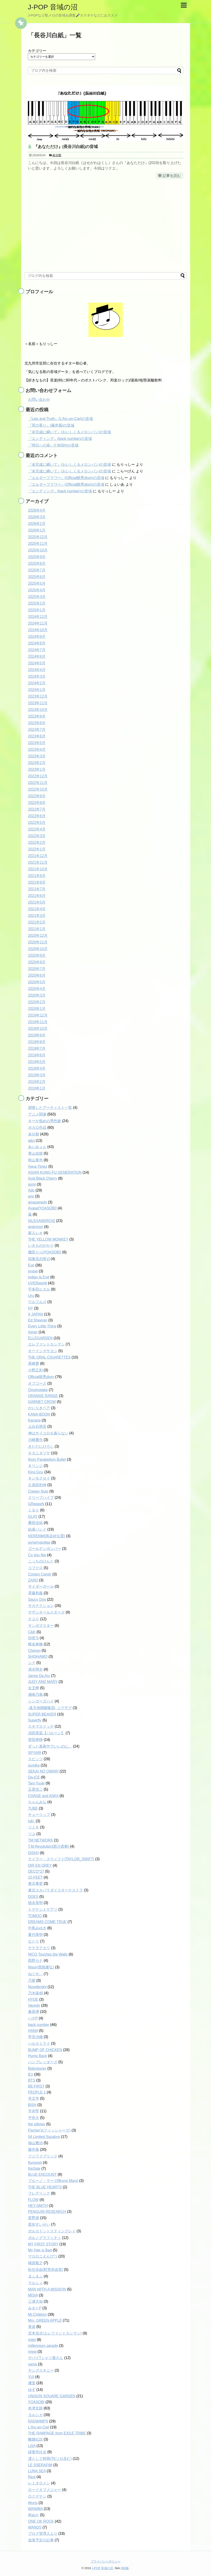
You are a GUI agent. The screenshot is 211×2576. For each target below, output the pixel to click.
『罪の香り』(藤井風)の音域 (51, 425)
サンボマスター (41, 1626)
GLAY (32, 1516)
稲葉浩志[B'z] (39, 1259)
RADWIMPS (38, 2421)
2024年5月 (37, 663)
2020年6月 (37, 975)
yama (32, 2364)
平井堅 (33, 2111)
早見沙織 (35, 2037)
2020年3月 (37, 995)
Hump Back (37, 2056)
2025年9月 (37, 557)
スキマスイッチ (41, 1726)
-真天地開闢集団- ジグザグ (50, 1708)
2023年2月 (37, 763)
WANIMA (35, 2509)
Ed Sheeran (38, 1320)
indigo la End (38, 1277)
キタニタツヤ (39, 1453)
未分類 (56, 155)
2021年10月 (38, 869)
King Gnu (35, 1472)
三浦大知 (35, 2301)
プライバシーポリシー (105, 2561)
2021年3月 (37, 916)
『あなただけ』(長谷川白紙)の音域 (66, 146)
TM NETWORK (40, 1840)
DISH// (33, 1853)
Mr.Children (37, 2314)
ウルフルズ (37, 1302)
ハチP (33, 2018)
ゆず (31, 2390)
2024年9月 (37, 637)
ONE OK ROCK (41, 2521)
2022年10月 (38, 789)
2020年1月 (37, 1009)
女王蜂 (33, 1688)
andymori (35, 1227)
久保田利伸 (37, 1485)
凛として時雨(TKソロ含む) (50, 2459)
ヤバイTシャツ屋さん (45, 2358)
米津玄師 (35, 2408)
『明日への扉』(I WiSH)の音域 (53, 445)
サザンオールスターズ (46, 1612)
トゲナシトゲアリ (42, 1909)
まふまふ (35, 2276)
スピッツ (35, 1759)
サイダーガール (41, 1586)
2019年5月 (37, 1062)
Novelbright (37, 1987)
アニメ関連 (37, 1114)
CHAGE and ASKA (43, 1796)
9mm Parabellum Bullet (47, 1459)
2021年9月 (37, 876)
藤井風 (33, 2149)
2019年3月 (37, 1075)
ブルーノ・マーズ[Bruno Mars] (53, 2181)
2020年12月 (38, 935)
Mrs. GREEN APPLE (45, 2320)
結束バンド (37, 1529)
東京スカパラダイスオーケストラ (55, 1890)
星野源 (33, 2218)
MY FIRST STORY (43, 2244)
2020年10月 (38, 949)
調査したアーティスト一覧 (50, 1108)
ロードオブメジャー (44, 2490)
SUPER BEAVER (42, 1714)
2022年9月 (37, 796)
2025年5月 (37, 583)
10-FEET (35, 1877)
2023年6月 (37, 736)
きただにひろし (41, 1446)
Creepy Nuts (38, 1491)
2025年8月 (37, 563)
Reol (32, 2477)
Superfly (35, 1720)
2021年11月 (38, 862)
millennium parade (43, 2346)
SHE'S (33, 1638)
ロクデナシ (37, 2496)
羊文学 (33, 2098)
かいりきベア (39, 1408)
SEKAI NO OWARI (43, 1771)
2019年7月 (37, 1048)
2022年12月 (38, 776)
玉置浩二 (35, 1789)
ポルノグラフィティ (44, 2238)
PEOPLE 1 (37, 2092)
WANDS (35, 2527)
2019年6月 (37, 1055)
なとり (33, 1941)
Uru (31, 1296)
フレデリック (39, 2193)
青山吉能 (35, 1153)
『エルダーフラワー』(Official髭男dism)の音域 (66, 478)
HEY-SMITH (38, 2206)
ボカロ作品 (37, 1127)
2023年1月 (37, 769)
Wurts (32, 2503)
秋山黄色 (35, 1160)
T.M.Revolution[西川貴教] (48, 1846)
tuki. (31, 1821)
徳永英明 (35, 1903)
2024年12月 (38, 617)
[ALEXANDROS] (41, 1221)
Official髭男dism (41, 1377)
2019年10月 (38, 1028)
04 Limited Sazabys (44, 2137)
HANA (33, 2031)
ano (31, 1196)
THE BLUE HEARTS (45, 2187)
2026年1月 (37, 530)
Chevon (34, 1650)
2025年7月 (37, 570)
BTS (31, 2080)
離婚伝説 (35, 2439)
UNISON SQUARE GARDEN (51, 2396)
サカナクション (41, 1606)
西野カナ (35, 1960)
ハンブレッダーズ (42, 2062)
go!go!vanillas (39, 1542)
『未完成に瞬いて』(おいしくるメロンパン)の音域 (69, 432)
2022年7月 (37, 809)
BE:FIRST (36, 2086)
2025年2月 (37, 603)
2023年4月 (37, 749)
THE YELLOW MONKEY (48, 1239)
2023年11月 (38, 703)
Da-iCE (34, 1777)
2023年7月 (37, 730)
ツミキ (33, 1827)
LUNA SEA (37, 2471)
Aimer (33, 1332)
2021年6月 (37, 896)
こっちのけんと (41, 1561)
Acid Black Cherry (42, 1178)
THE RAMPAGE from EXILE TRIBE (57, 2433)
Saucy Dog (37, 1599)
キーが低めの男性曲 (44, 1121)
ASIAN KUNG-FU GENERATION (55, 1172)
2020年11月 (38, 942)
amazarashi (37, 1202)
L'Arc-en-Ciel (38, 2427)
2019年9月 (37, 1035)
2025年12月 (38, 537)
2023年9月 (37, 716)
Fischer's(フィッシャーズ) (49, 2130)
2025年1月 (37, 610)
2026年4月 (37, 510)
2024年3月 (37, 676)
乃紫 (31, 1980)
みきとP (34, 2308)
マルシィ (35, 2283)
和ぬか (33, 2515)
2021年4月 (37, 909)
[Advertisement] (105, 219)
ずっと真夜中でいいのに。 (50, 1746)
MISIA (33, 2295)
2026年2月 (37, 524)
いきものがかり (41, 1245)
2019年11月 (38, 1022)
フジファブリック (42, 2156)
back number (38, 2025)
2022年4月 (37, 829)
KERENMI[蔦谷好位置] (46, 1536)
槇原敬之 (35, 2263)
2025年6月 (37, 577)
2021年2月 (37, 922)
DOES (33, 1897)
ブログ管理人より (42, 2533)
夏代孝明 (35, 1935)
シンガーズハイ (41, 1701)
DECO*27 (36, 1871)
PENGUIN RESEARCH (47, 2212)
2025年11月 (38, 543)
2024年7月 (37, 650)
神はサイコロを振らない (48, 1433)
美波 (31, 2327)
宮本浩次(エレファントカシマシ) (55, 2333)
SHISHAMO (38, 1656)
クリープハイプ (41, 1497)
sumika (34, 1765)
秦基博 (33, 2012)
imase (33, 1271)
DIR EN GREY (40, 1865)
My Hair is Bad (40, 2250)
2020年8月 (37, 962)
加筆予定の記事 (41, 2540)
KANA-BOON (39, 1414)
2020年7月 (37, 969)
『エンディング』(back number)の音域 (60, 439)
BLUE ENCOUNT (42, 2174)
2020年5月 (37, 982)
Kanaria (34, 1420)
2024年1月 (37, 690)
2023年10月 (38, 710)
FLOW (33, 2200)
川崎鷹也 (35, 1440)
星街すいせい (39, 2224)
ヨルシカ (35, 2415)
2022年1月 (37, 849)
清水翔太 (35, 1669)
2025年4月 (37, 590)
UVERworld (37, 1283)
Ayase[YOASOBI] (42, 1208)
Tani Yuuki (36, 1783)
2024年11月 (38, 623)
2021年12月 (38, 856)
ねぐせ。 (35, 1974)
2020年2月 (37, 1002)
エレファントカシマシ (46, 1344)
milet (32, 2340)
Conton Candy (39, 1574)
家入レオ (35, 1233)
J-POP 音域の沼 (52, 7)
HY (30, 1308)
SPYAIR (34, 1753)
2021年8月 (37, 882)
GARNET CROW (42, 1402)
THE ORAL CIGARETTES (49, 1357)
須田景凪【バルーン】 (46, 1733)
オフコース (37, 1383)
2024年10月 (38, 630)
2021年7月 (37, 889)
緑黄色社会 (37, 2452)
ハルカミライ (39, 2043)
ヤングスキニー (41, 2370)
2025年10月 (38, 550)
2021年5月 (37, 902)
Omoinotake (38, 1390)
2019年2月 (37, 1082)
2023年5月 (37, 743)
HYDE (33, 1999)
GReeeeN (36, 1504)
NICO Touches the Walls (48, 1954)
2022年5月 (37, 823)
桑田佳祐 (35, 1523)
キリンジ (35, 1466)
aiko (31, 1141)
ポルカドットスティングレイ (52, 2231)
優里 (31, 2383)
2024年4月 (37, 670)
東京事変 (35, 1883)
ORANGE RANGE (43, 1396)
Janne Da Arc (39, 1676)
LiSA (32, 2446)
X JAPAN (35, 1314)
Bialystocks (37, 2068)
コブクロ (35, 1568)
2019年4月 (37, 1068)
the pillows (36, 2124)
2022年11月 (38, 783)
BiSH (32, 2105)
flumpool (35, 2163)
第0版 (125, 2568)
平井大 (33, 2118)
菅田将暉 (35, 1740)
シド (31, 1663)
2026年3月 (37, 517)
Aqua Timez (37, 1166)
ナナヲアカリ (39, 1948)
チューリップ (39, 1815)
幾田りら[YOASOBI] (44, 1252)
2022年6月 (37, 816)
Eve (31, 1265)
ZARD (33, 1580)
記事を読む (172, 176)
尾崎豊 (33, 1363)
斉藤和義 (35, 1593)
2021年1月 (37, 929)
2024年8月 (37, 643)
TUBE (33, 1808)
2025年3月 (37, 597)
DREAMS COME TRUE (47, 1922)
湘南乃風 (35, 1694)
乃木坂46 (35, 1993)
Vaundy (34, 2005)
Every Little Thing (42, 1326)
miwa (32, 2352)
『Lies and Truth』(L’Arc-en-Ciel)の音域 (60, 419)
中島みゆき (37, 1928)
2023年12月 (38, 696)
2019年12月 (38, 1015)
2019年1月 (37, 1088)
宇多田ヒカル (39, 1289)
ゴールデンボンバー (44, 1549)
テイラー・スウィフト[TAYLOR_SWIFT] (61, 1859)
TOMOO (35, 1916)
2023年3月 (37, 756)
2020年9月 (37, 955)
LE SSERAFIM (40, 2465)
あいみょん (37, 1147)
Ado (31, 1190)
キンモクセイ (39, 1478)
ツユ (31, 1834)
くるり (33, 1510)
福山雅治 (35, 2143)
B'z (30, 2074)
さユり (33, 1619)
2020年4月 (37, 989)
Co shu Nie (37, 1555)
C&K (32, 1632)
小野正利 (35, 1370)
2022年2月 (37, 842)
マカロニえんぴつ (42, 2256)
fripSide (34, 2168)
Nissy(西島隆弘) (41, 1967)
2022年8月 (37, 803)
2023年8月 (37, 723)
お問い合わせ (39, 399)
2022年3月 (37, 836)
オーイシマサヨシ (42, 1351)
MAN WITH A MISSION (47, 2289)
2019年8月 (37, 1042)
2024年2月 (37, 683)
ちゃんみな (37, 1802)
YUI (31, 2377)
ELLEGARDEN (40, 1338)
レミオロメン (39, 2483)
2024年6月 (37, 656)
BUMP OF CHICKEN (45, 2050)
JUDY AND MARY (43, 1682)
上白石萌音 (37, 1426)
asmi (32, 1184)
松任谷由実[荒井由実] (45, 2270)
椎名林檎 (35, 1644)
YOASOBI (36, 2402)
